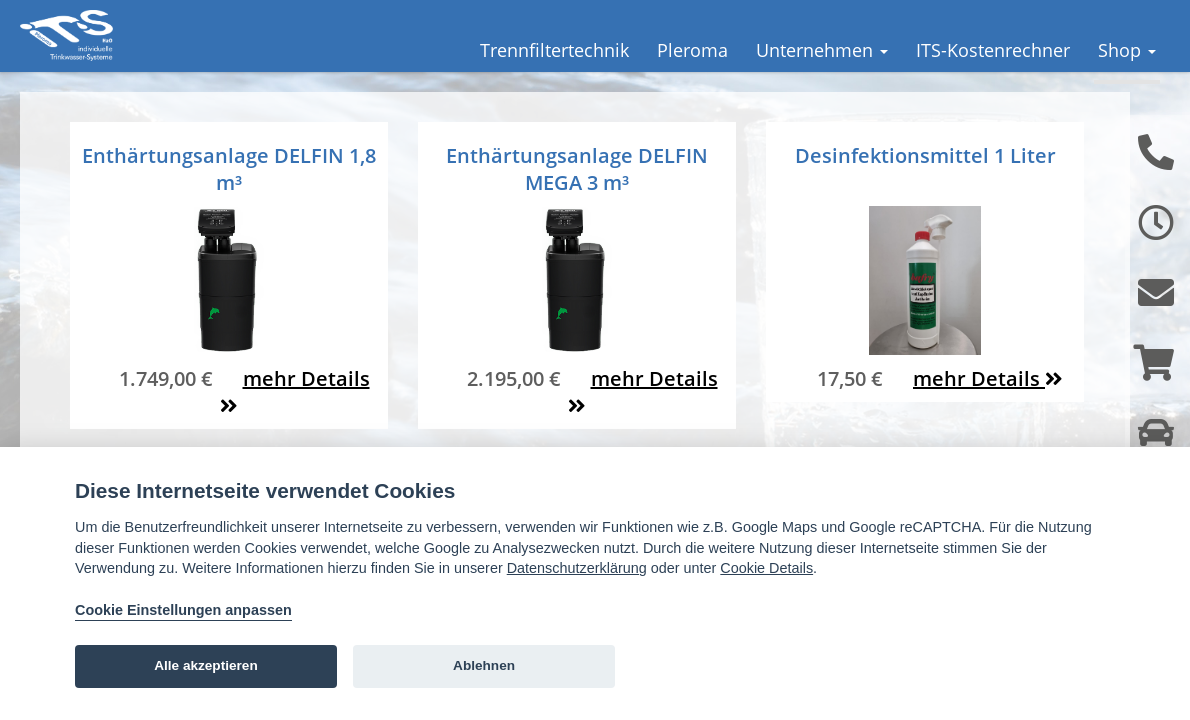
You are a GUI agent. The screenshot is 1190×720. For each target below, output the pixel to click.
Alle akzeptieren (206, 665)
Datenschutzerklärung (577, 568)
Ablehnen (484, 665)
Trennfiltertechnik (554, 50)
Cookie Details (766, 568)
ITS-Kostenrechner (993, 50)
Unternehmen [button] (822, 50)
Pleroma (692, 50)
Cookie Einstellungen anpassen (183, 610)
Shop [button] (1127, 50)
